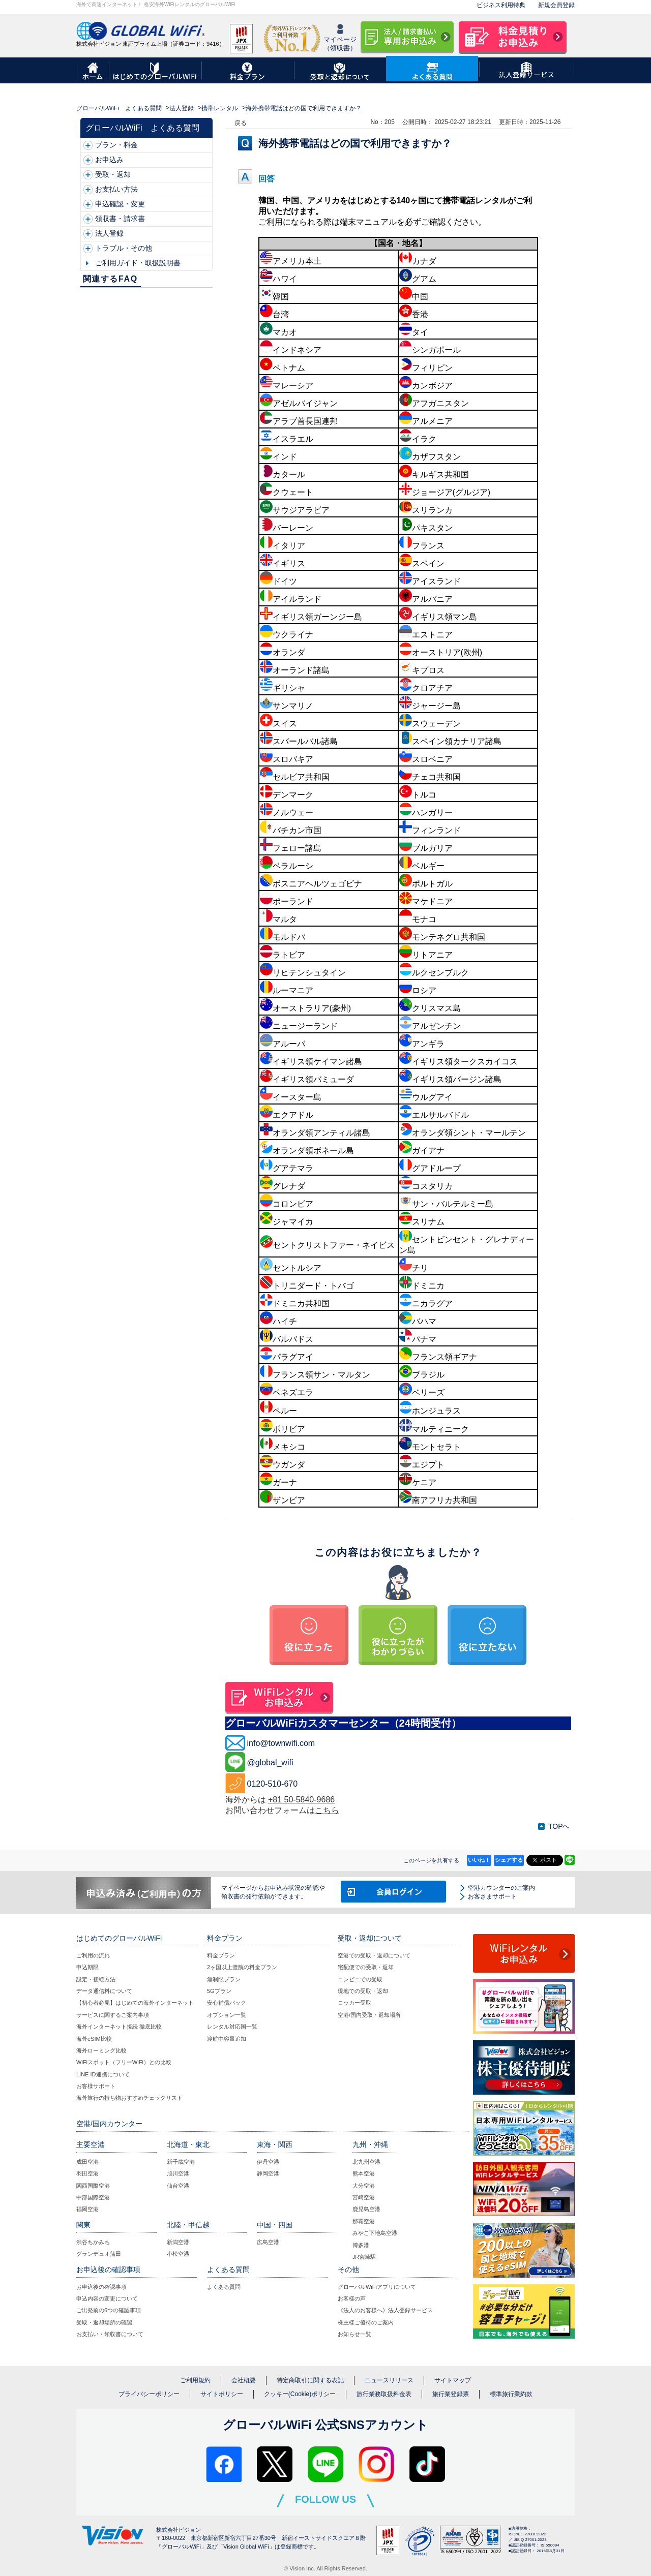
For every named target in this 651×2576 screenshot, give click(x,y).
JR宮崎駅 (364, 2257)
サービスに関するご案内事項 (112, 2015)
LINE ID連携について (103, 2074)
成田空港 (87, 2162)
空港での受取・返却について (374, 1955)
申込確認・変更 (120, 204)
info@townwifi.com (281, 1743)
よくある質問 (224, 2287)
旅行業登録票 (450, 2394)
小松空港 (178, 2254)
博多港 (360, 2245)
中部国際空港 (93, 2197)
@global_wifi (270, 1762)
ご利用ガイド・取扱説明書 (138, 263)
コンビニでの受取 (360, 1979)
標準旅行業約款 (511, 2394)
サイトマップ (452, 2380)
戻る (240, 123)
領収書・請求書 (120, 218)
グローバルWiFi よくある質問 (119, 108)
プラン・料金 (116, 145)
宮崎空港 (363, 2197)
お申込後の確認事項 (101, 2287)
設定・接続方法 (95, 1979)
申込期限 (87, 1967)
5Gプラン (219, 1991)
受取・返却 (113, 174)
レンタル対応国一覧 (232, 2026)
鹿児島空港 (366, 2209)
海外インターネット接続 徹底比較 (119, 2026)
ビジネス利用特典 (501, 5)
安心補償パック (226, 2003)
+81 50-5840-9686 (301, 1799)
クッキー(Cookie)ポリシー (300, 2394)
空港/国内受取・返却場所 (369, 2015)
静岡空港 (268, 2173)
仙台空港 (178, 2186)
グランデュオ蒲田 (98, 2254)
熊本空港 (363, 2173)
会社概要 (243, 2380)
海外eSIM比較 (94, 2039)
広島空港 (268, 2242)
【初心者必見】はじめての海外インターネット (135, 2003)
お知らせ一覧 (354, 2334)
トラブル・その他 (123, 248)
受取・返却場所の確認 (104, 2322)
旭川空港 (178, 2173)
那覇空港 (363, 2221)
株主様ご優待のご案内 (366, 2322)
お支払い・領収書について (109, 2334)
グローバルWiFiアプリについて (377, 2287)
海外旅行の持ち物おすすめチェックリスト (129, 2098)
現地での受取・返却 (363, 1991)
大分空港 (363, 2186)
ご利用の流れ (93, 1955)
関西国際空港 (93, 2186)
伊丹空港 (268, 2162)
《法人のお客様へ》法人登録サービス (385, 2310)
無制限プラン (224, 1979)
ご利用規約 (195, 2380)
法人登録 (181, 108)
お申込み (109, 160)
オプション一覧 (226, 2015)
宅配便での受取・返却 (366, 1967)
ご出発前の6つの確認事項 (108, 2310)
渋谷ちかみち (93, 2242)
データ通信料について (104, 1991)
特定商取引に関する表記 (310, 2380)
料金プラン (221, 1955)
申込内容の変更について (107, 2298)
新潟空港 (178, 2242)
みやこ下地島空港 (374, 2233)
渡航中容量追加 (226, 2039)
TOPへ (559, 1826)
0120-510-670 (272, 1784)
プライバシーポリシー (149, 2394)
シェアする (509, 1860)
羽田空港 (87, 2173)
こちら (327, 1810)
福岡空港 (87, 2209)
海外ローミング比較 (101, 2050)
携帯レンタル (219, 108)
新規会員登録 (556, 5)
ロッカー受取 (354, 2003)
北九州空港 (366, 2162)
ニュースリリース (389, 2380)
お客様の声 (352, 2298)
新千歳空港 (181, 2162)
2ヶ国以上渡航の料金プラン (242, 1967)
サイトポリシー (221, 2394)
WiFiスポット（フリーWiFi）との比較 (123, 2062)
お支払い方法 (116, 189)
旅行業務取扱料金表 (384, 2394)
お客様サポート (95, 2086)
